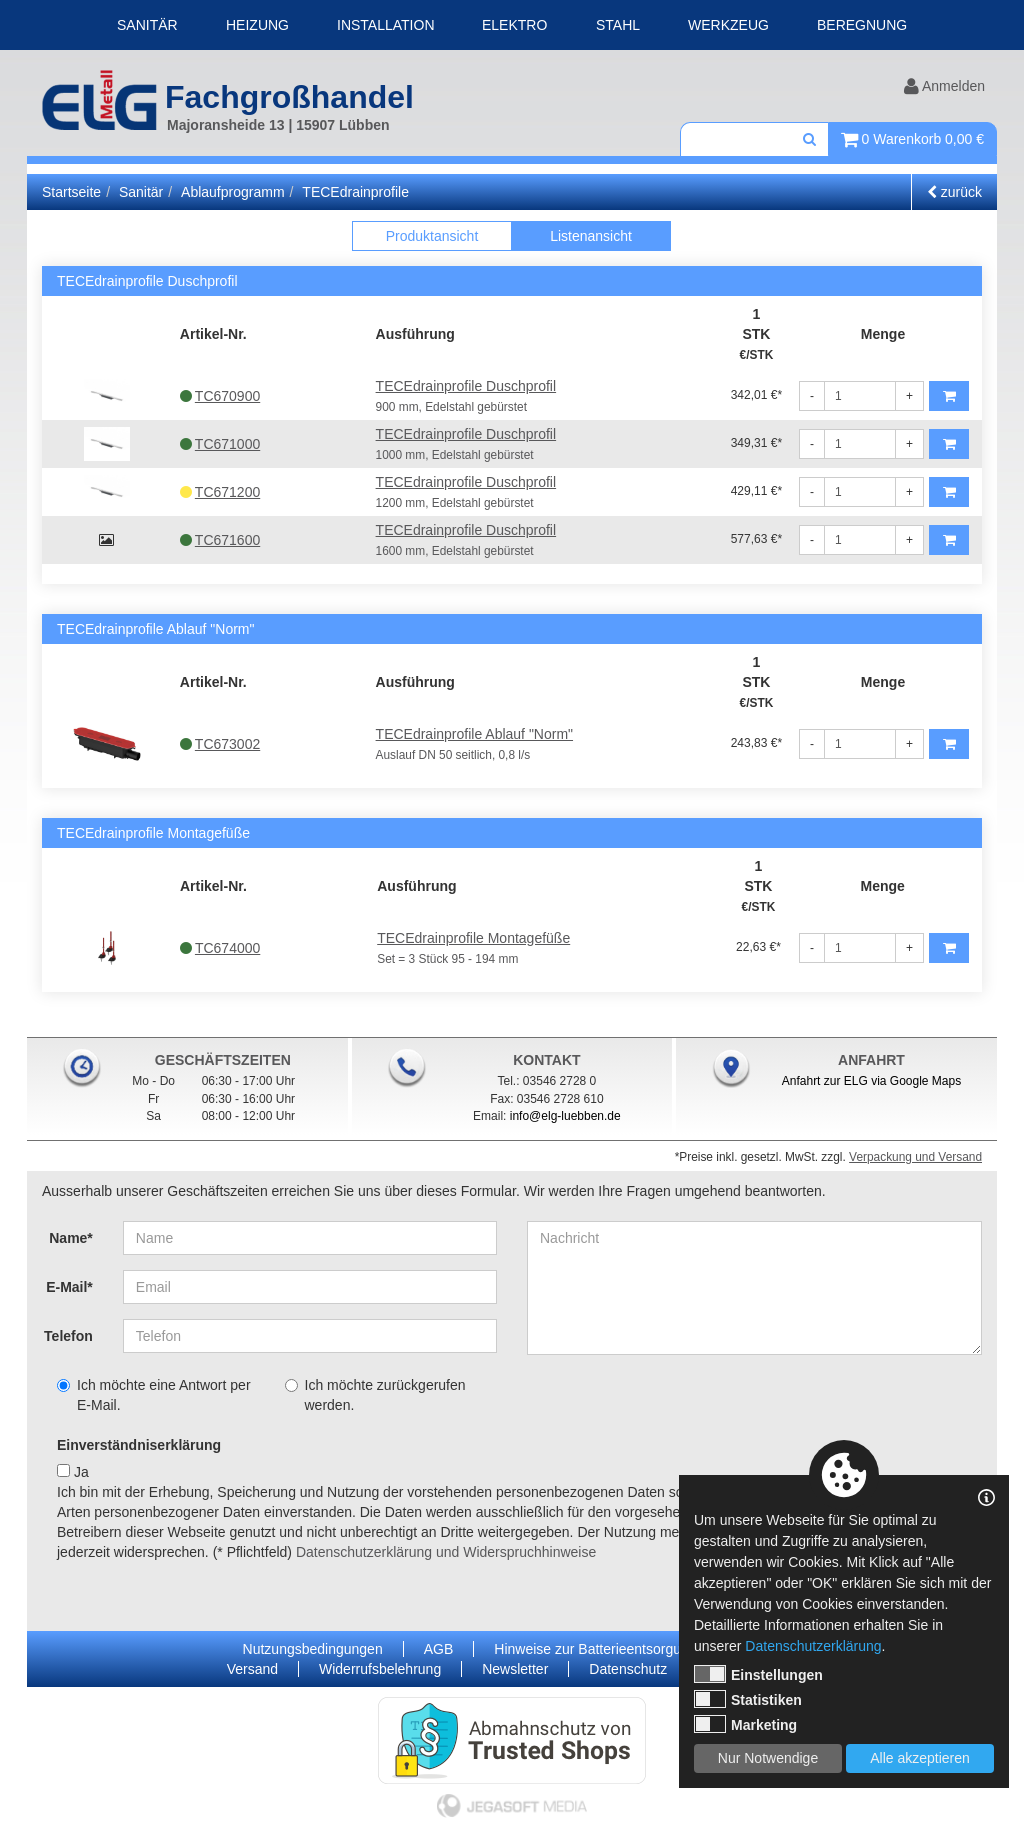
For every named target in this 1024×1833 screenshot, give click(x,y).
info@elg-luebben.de (565, 1116)
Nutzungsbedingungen (313, 1649)
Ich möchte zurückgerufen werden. (375, 1395)
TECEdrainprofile (355, 192)
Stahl (618, 25)
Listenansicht (591, 236)
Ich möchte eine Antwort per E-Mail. (154, 1395)
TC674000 (220, 948)
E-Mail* (69, 1287)
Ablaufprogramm (233, 192)
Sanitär (147, 25)
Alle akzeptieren (920, 1758)
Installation (386, 25)
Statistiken (748, 1699)
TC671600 (220, 540)
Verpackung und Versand (915, 1157)
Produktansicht (432, 236)
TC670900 (220, 396)
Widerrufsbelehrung (380, 1669)
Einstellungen (758, 1674)
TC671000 (220, 444)
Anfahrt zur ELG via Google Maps (871, 1081)
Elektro (514, 25)
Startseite (71, 192)
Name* (71, 1238)
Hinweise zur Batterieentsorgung (595, 1649)
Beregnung (862, 25)
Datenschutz (628, 1669)
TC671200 (220, 492)
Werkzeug (728, 25)
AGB (439, 1649)
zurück (954, 192)
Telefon (68, 1336)
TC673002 (220, 744)
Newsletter (515, 1669)
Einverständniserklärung (139, 1445)
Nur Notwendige (768, 1758)
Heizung (257, 25)
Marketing (745, 1724)
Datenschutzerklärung (813, 1646)
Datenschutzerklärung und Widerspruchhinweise (446, 1552)
